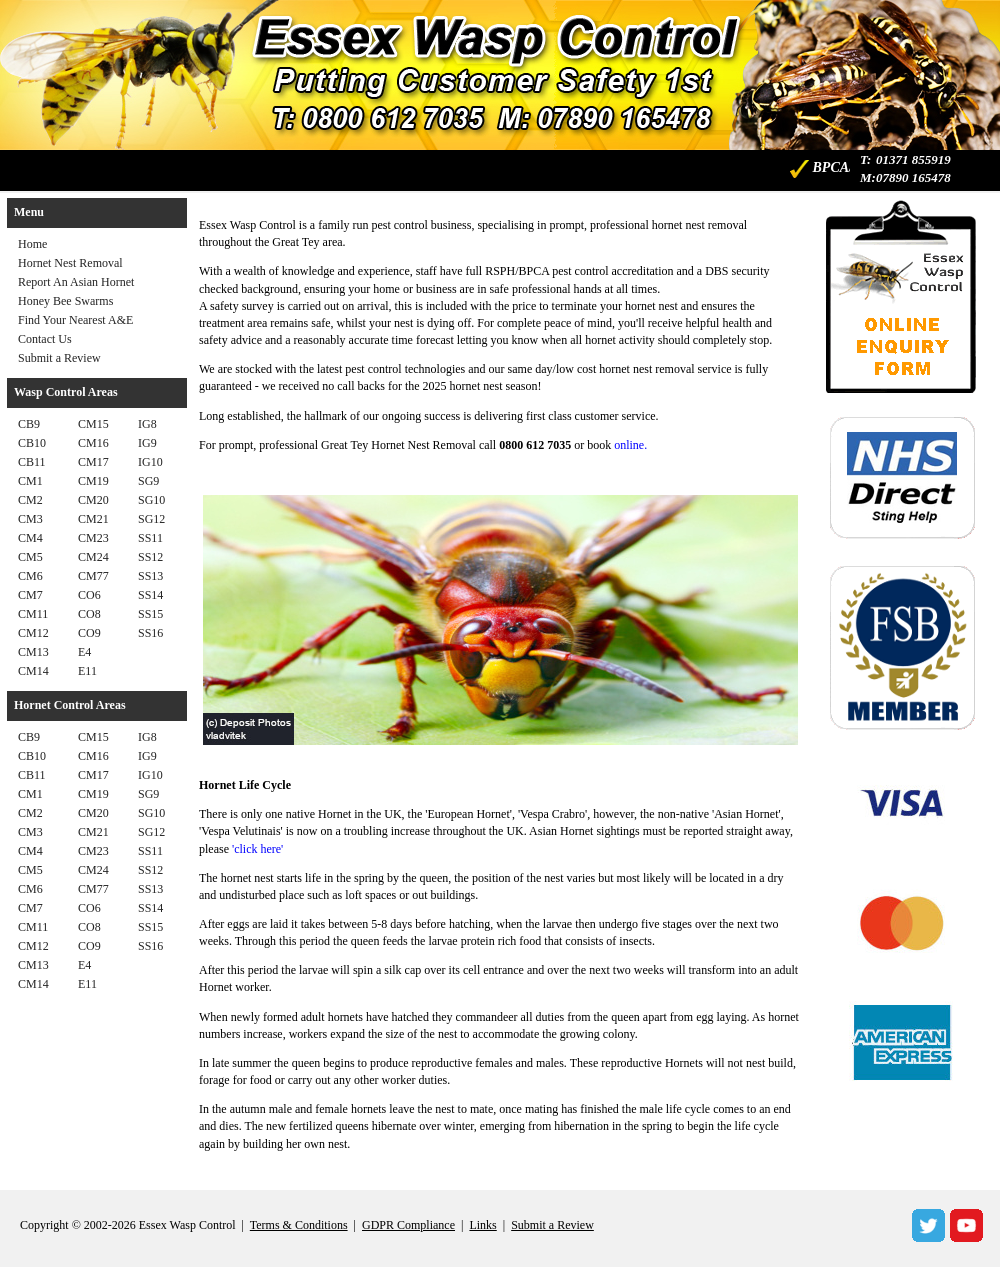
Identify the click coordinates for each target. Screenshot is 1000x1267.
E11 (87, 671)
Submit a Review (59, 358)
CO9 (89, 633)
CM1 (30, 481)
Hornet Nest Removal (70, 263)
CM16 (93, 443)
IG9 (147, 443)
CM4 (30, 538)
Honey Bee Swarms (65, 301)
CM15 (93, 424)
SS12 (150, 557)
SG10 (151, 500)
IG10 (150, 462)
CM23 (93, 538)
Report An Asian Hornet (76, 282)
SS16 (150, 633)
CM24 (93, 557)
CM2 (30, 500)
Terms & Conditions (299, 1225)
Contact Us (45, 339)
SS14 (150, 595)
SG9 (148, 481)
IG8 (147, 424)
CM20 (93, 500)
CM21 (93, 519)
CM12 (33, 633)
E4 (84, 652)
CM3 (30, 519)
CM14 (33, 671)
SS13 (150, 576)
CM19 (93, 481)
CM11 (33, 614)
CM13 (33, 652)
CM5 (30, 557)
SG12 (151, 519)
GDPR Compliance (408, 1225)
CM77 (93, 576)
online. (630, 445)
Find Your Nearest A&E (75, 320)
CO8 (89, 614)
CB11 (32, 462)
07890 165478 (913, 177)
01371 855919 (913, 159)
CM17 (93, 462)
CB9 (29, 424)
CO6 (89, 595)
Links (482, 1225)
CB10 (32, 443)
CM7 (30, 595)
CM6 (30, 576)
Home (32, 244)
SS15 (150, 614)
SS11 (150, 538)
